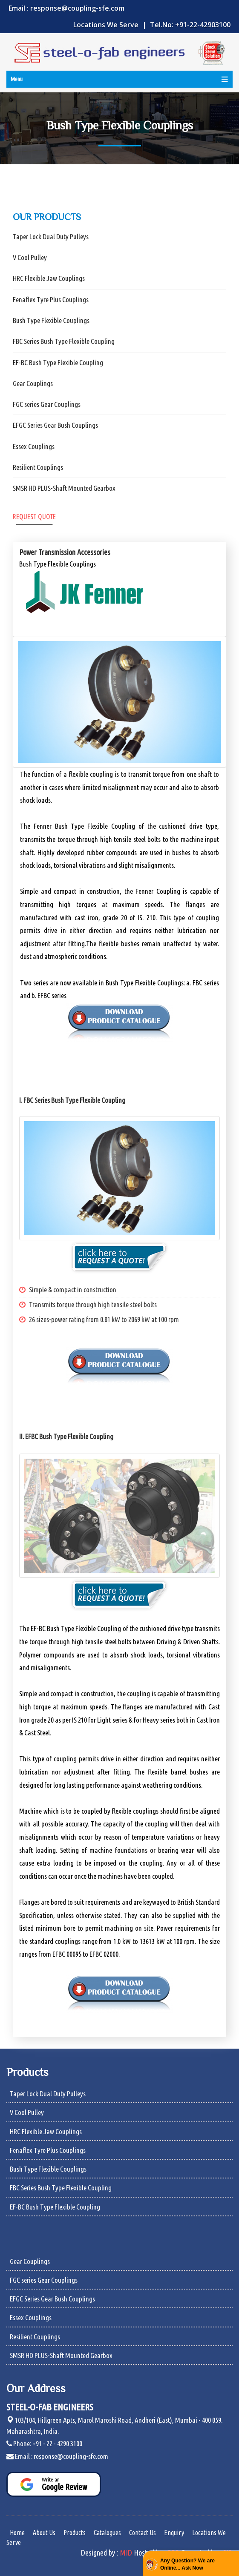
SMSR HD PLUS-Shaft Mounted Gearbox (64, 488)
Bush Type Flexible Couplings (51, 320)
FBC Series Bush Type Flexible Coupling (64, 341)
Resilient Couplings (38, 467)
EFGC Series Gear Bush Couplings (55, 425)
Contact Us (142, 2532)
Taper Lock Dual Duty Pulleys (51, 236)
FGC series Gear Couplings (47, 404)
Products (74, 2532)
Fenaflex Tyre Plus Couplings (51, 299)
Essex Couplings (34, 446)
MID (126, 2552)
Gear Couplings (33, 383)
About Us (44, 2532)
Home (17, 2532)
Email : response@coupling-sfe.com (66, 8)
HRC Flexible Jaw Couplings (49, 278)
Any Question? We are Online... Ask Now (187, 2564)
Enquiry (174, 2532)
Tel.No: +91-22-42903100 (190, 24)
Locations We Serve (106, 24)
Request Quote (34, 516)
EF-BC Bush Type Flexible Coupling (58, 362)
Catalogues (107, 2532)
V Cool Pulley (30, 257)
